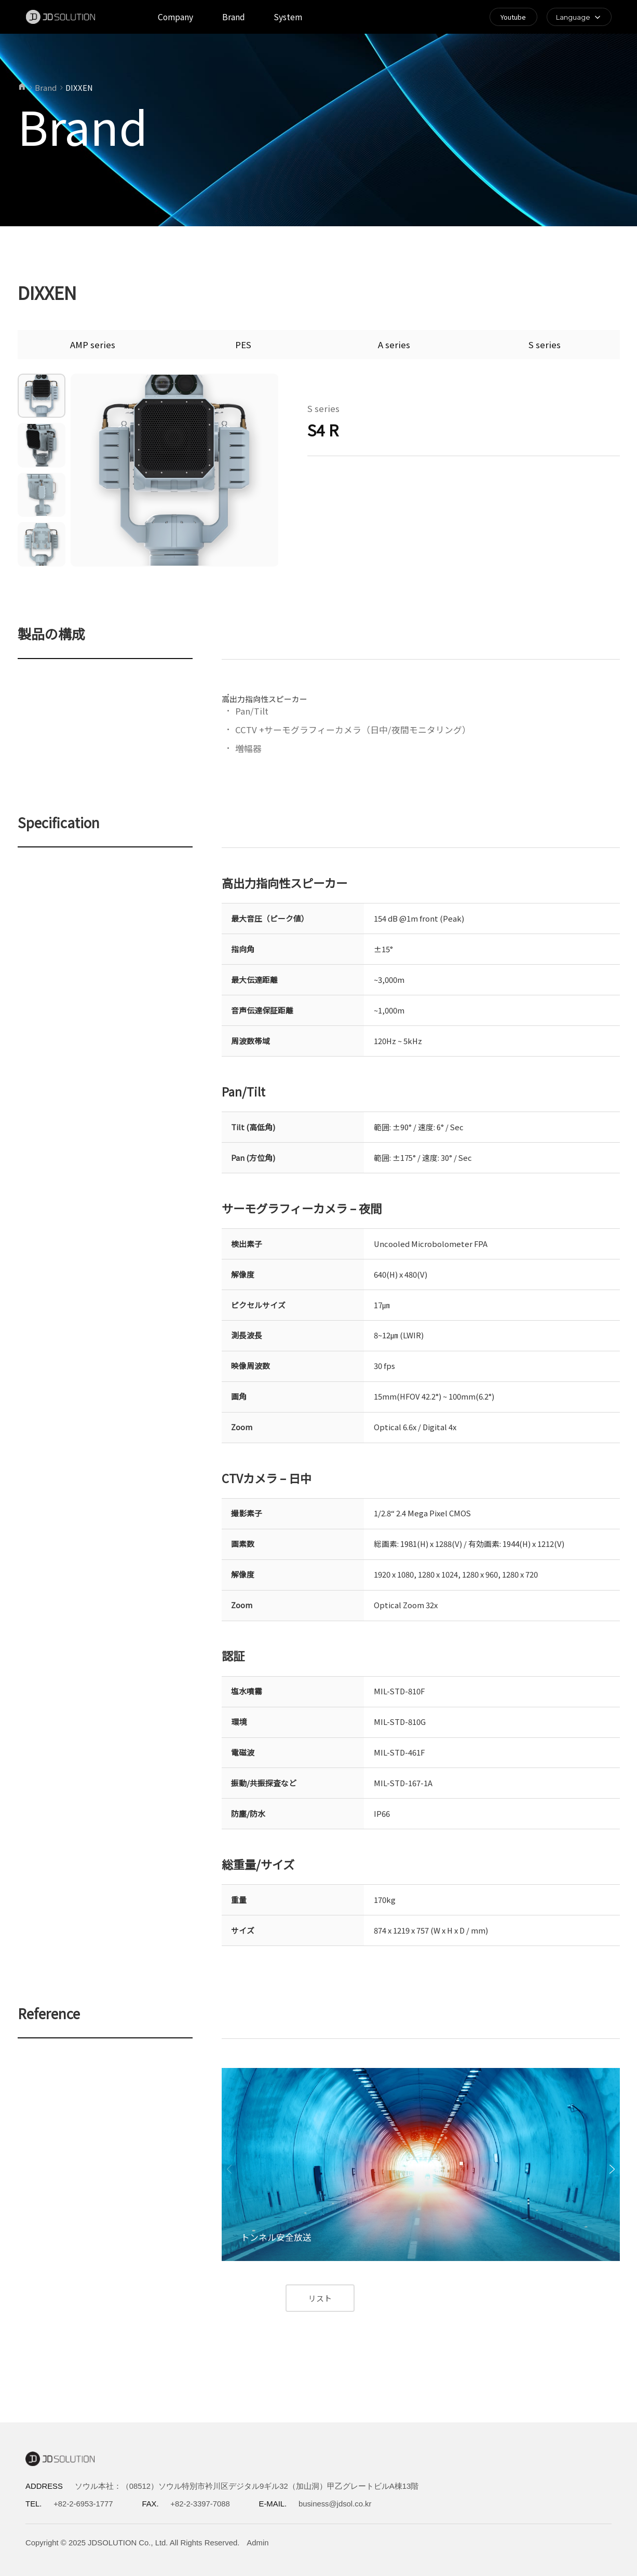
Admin (257, 2543)
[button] (611, 2169)
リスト (320, 2298)
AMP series (92, 344)
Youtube (513, 17)
